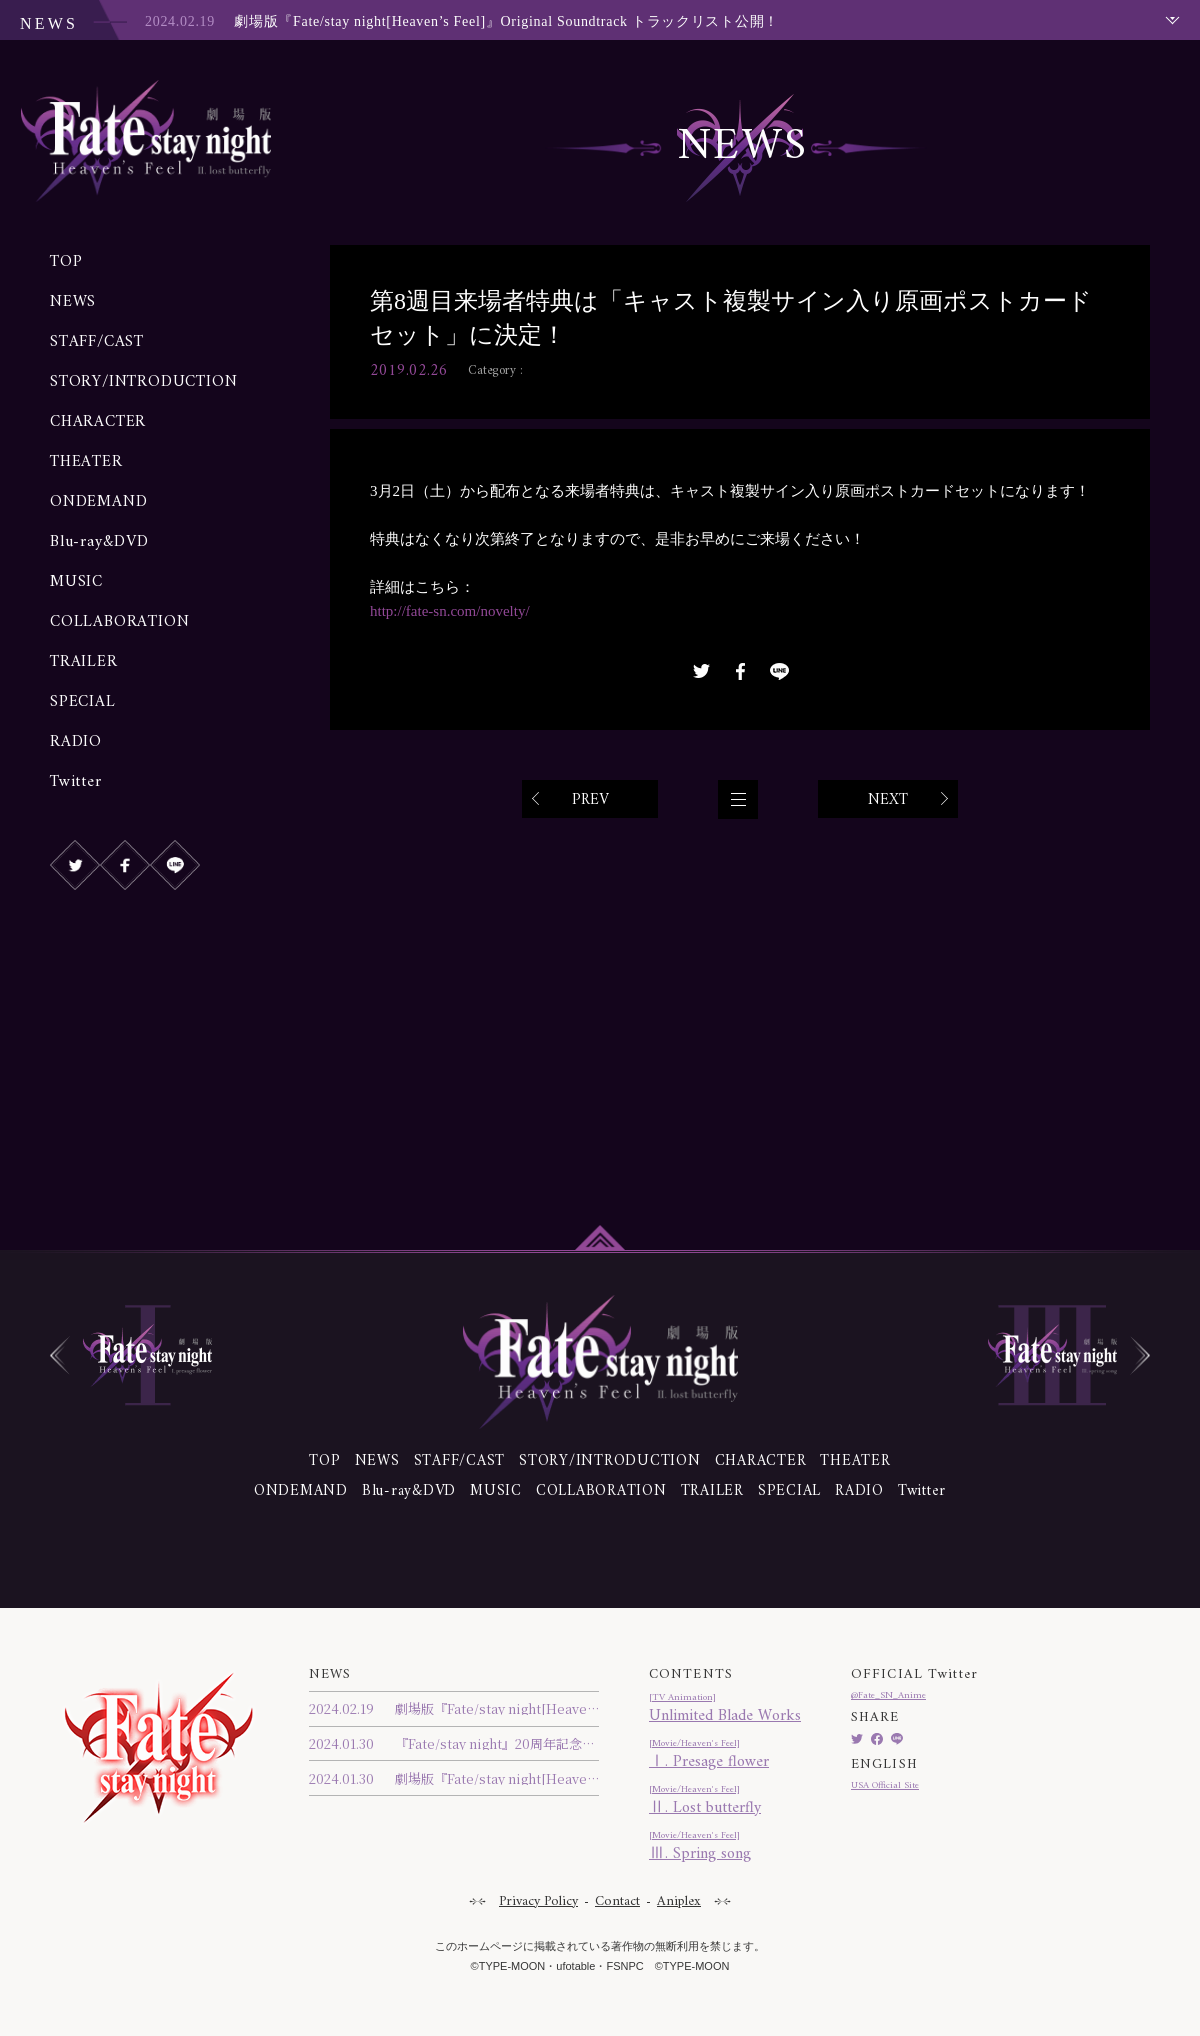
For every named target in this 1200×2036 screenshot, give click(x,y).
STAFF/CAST (97, 342)
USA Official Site (885, 1785)
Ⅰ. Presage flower (725, 1756)
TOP (66, 262)
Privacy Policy (538, 1901)
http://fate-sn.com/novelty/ (455, 611)
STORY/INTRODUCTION (143, 382)
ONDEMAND (98, 502)
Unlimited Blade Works (725, 1710)
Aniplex (679, 1901)
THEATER (86, 462)
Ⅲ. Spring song (725, 1848)
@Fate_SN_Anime (888, 1695)
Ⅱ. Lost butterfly (725, 1802)
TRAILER (84, 662)
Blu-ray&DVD (99, 542)
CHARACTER (98, 422)
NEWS (73, 302)
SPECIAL (83, 702)
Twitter (76, 782)
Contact (617, 1901)
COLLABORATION (119, 622)
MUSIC (76, 582)
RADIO (76, 742)
